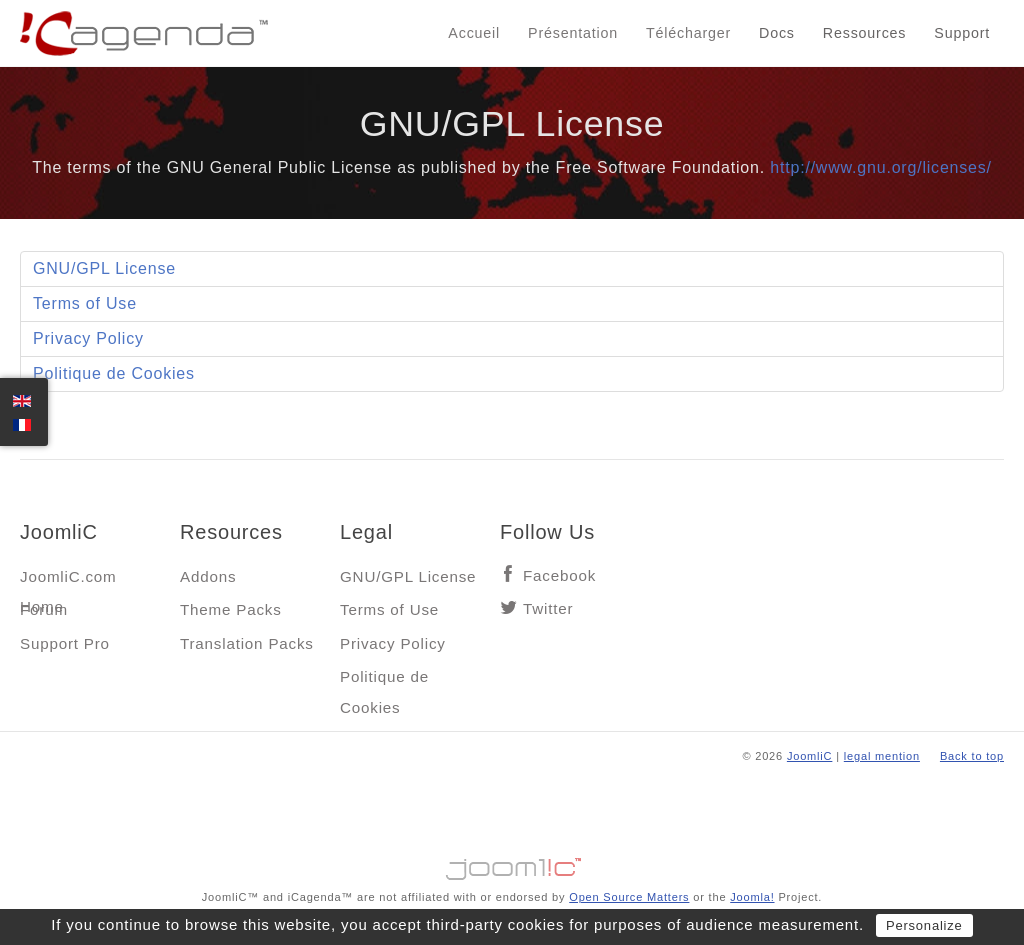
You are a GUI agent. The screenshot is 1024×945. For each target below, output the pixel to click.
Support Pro (65, 643)
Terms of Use (85, 303)
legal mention (882, 756)
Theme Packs (231, 609)
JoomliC (810, 756)
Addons (208, 576)
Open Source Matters (629, 897)
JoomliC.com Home (68, 581)
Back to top (972, 756)
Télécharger (688, 33)
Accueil (474, 33)
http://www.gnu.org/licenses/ (881, 167)
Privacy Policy (88, 338)
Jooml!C (512, 864)
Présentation (573, 33)
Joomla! (752, 897)
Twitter (548, 608)
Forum (44, 609)
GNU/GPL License (104, 268)
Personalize (924, 925)
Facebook (559, 575)
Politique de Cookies (114, 373)
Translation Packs (247, 643)
